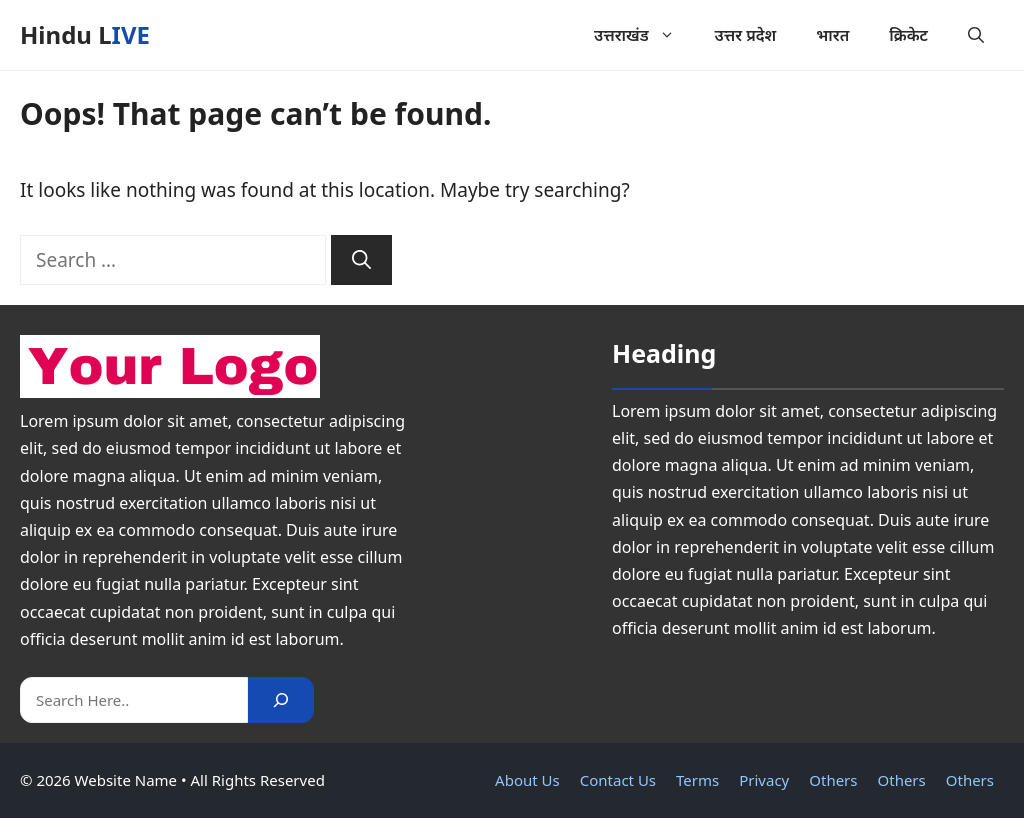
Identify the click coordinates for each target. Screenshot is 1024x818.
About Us (527, 780)
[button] (976, 35)
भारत (832, 35)
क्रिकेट (908, 35)
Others (833, 780)
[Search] (361, 260)
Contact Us (618, 780)
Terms (697, 780)
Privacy (764, 780)
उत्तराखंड (644, 35)
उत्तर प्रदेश (746, 35)
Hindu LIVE (85, 34)
